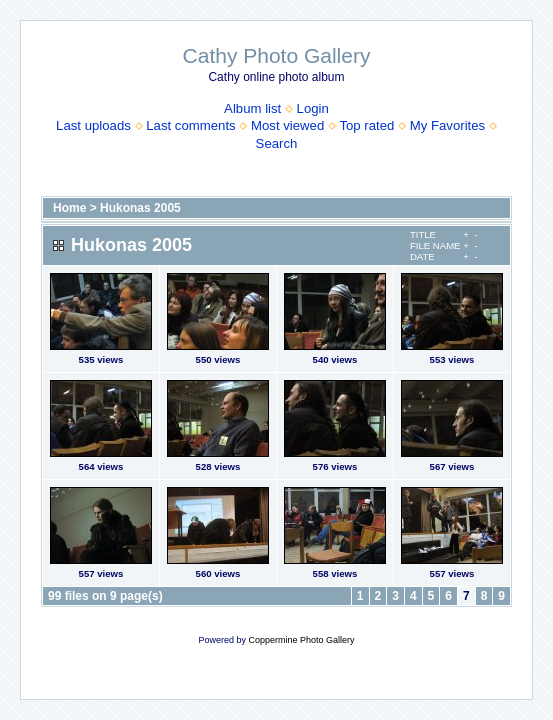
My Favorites (447, 125)
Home (69, 208)
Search (277, 143)
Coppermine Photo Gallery (301, 640)
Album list (252, 108)
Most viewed (287, 125)
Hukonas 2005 (140, 208)
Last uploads (93, 125)
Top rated (366, 125)
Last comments (190, 125)
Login (313, 108)
